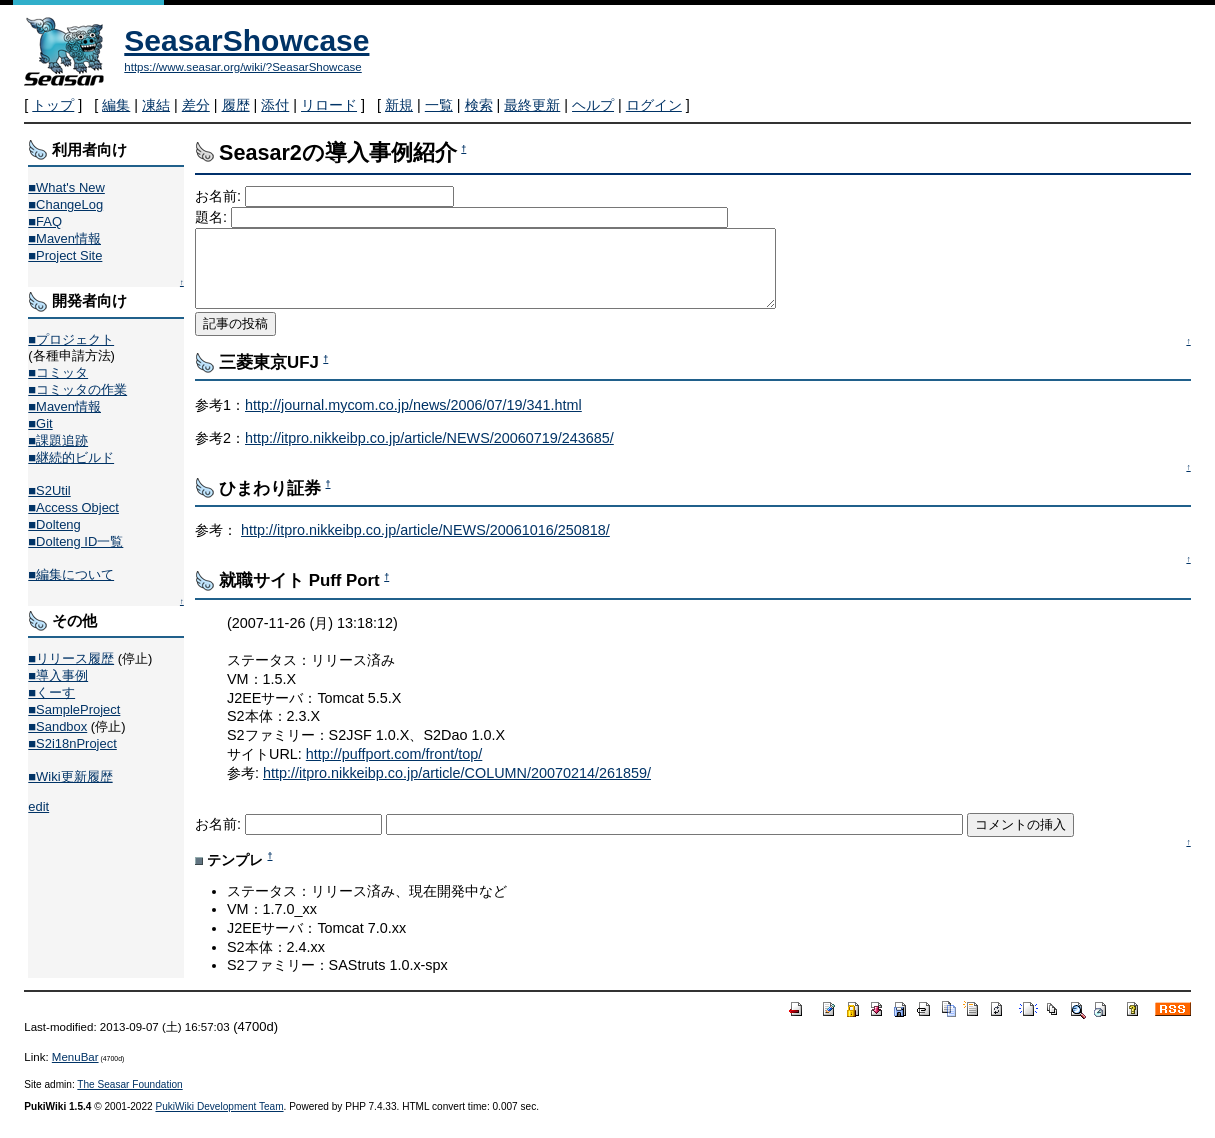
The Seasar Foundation (129, 1099)
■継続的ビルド (71, 457)
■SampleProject (74, 709)
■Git (40, 423)
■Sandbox (57, 726)
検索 (479, 105)
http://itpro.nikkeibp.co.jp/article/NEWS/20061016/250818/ (425, 545)
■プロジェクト (71, 339)
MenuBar (75, 1072)
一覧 (439, 105)
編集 (116, 105)
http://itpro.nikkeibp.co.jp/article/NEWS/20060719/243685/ (429, 453)
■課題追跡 (58, 440)
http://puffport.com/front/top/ (394, 769)
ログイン (654, 105)
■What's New (66, 187)
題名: (213, 217)
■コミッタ (58, 372)
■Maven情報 (64, 238)
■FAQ (45, 221)
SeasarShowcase (246, 40)
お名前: (220, 196)
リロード (329, 105)
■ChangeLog (65, 204)
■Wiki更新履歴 (70, 776)
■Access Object (73, 507)
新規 (399, 105)
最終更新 (532, 105)
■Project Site (65, 255)
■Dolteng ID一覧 (75, 541)
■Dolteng (54, 524)
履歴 (236, 105)
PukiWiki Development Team (219, 1121)
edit (38, 806)
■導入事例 (58, 675)
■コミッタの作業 (77, 389)
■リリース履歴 (71, 658)
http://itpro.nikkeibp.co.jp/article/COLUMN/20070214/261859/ (457, 788)
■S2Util (49, 490)
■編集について (71, 574)
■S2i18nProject (72, 743)
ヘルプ (593, 105)
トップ (53, 105)
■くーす (51, 692)
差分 (196, 105)
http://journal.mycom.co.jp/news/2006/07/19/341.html (413, 420)
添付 (275, 105)
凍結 (156, 105)
